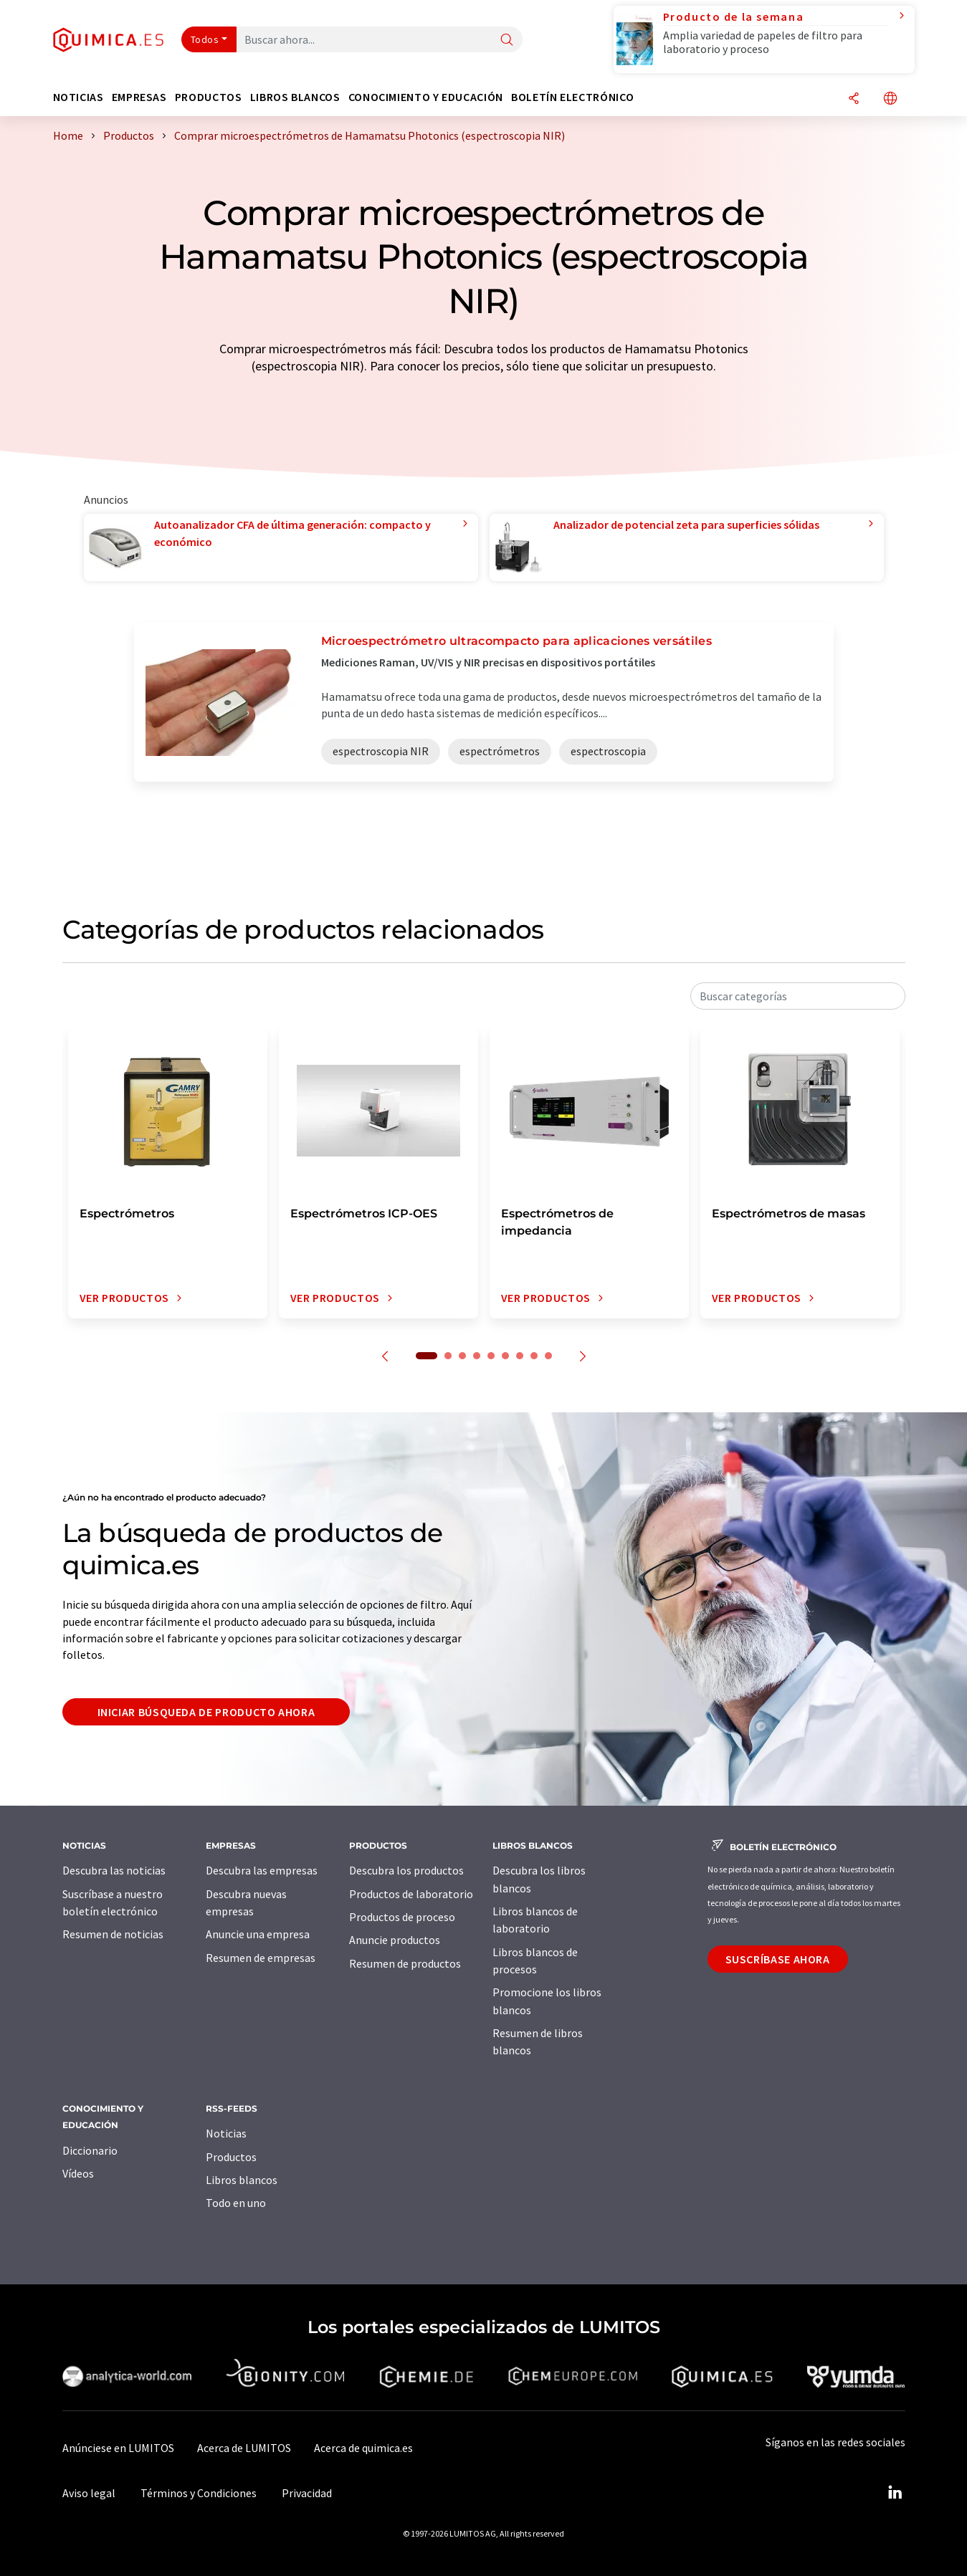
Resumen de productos (405, 1963)
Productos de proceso (402, 1917)
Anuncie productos (394, 1940)
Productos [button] (208, 97)
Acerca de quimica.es (363, 2448)
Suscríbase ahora (777, 1959)
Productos (231, 2157)
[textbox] (798, 996)
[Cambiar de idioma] (890, 99)
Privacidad (307, 2493)
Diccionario (90, 2150)
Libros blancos (241, 2180)
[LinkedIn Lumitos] (895, 2493)
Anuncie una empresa (258, 1934)
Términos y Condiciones (198, 2493)
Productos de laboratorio (411, 1894)
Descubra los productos (406, 1870)
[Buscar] (507, 40)
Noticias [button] (78, 97)
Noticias (226, 2133)
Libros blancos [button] (295, 97)
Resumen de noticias (112, 1934)
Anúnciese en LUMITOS (118, 2448)
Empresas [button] (139, 97)
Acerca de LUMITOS (244, 2448)
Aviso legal (88, 2493)
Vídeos (78, 2173)
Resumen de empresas (260, 1957)
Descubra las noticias (114, 1870)
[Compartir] (854, 99)
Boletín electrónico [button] (572, 97)
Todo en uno (236, 2203)
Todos (205, 39)
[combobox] (797, 996)
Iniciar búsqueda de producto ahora (206, 1712)
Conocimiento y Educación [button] (425, 97)
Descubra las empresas (262, 1870)
